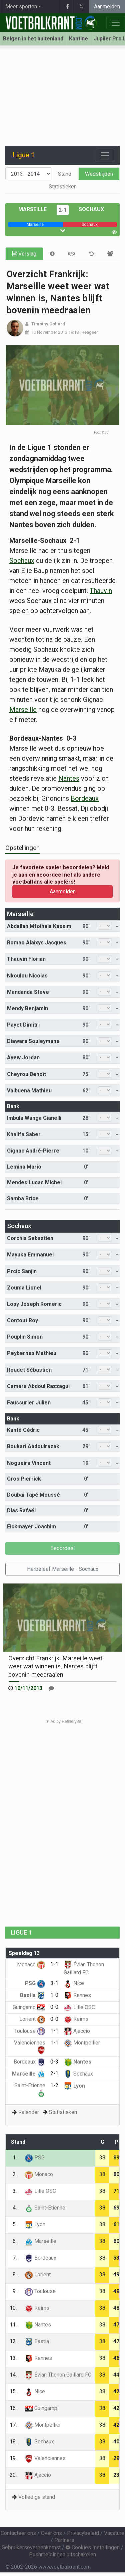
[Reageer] (51, 1688)
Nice (74, 1983)
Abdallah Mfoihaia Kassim (39, 926)
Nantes (68, 778)
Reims (76, 2019)
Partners (64, 2540)
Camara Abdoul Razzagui (38, 1386)
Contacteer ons (18, 2533)
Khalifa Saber (24, 1134)
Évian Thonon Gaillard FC (58, 2375)
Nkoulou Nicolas (27, 975)
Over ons (51, 2533)
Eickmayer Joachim (31, 1526)
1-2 (54, 2085)
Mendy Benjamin (27, 1008)
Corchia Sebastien (30, 1238)
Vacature (114, 2533)
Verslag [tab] (24, 254)
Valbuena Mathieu (29, 1090)
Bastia (32, 1995)
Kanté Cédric (23, 1430)
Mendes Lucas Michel (34, 1182)
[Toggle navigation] (105, 155)
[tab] (52, 253)
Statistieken (63, 186)
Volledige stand (36, 2497)
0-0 (54, 2007)
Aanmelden (107, 6)
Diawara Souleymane (33, 1041)
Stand (64, 174)
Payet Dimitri (23, 1025)
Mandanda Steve (28, 992)
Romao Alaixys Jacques (36, 942)
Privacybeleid (83, 2533)
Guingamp (29, 2007)
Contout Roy (22, 1320)
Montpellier (82, 2042)
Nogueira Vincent (29, 1463)
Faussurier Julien (29, 1402)
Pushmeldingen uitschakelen (62, 2554)
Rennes (77, 1995)
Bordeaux (85, 798)
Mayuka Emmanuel (30, 1254)
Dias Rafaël (21, 1510)
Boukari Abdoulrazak (33, 1446)
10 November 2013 (49, 332)
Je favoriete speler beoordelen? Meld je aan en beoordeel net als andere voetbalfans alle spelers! (60, 874)
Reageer (90, 332)
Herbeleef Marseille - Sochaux (62, 1569)
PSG (35, 1983)
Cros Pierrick (24, 1479)
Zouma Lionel (24, 1287)
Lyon (74, 2086)
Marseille (32, 209)
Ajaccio (77, 2031)
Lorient (32, 2019)
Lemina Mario (24, 1167)
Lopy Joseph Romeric (34, 1304)
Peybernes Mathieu (31, 1353)
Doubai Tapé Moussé (33, 1495)
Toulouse (29, 2031)
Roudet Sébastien (29, 1370)
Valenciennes (45, 2458)
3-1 (54, 1983)
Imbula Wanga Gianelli (34, 1118)
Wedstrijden (99, 174)
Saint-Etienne (45, 2208)
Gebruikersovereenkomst (31, 2547)
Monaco (31, 1964)
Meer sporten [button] (21, 6)
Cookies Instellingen (93, 2547)
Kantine (78, 38)
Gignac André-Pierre (33, 1151)
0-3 (54, 2062)
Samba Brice (23, 1198)
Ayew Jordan (23, 1057)
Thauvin (101, 591)
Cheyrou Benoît (26, 1074)
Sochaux (91, 209)
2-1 (63, 210)
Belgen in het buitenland (33, 38)
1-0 (54, 1995)
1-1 (54, 1964)
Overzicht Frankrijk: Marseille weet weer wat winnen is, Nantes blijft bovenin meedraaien (55, 1666)
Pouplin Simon (25, 1337)
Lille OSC (79, 2007)
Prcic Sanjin (22, 1271)
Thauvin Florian (26, 959)
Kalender (28, 2112)
